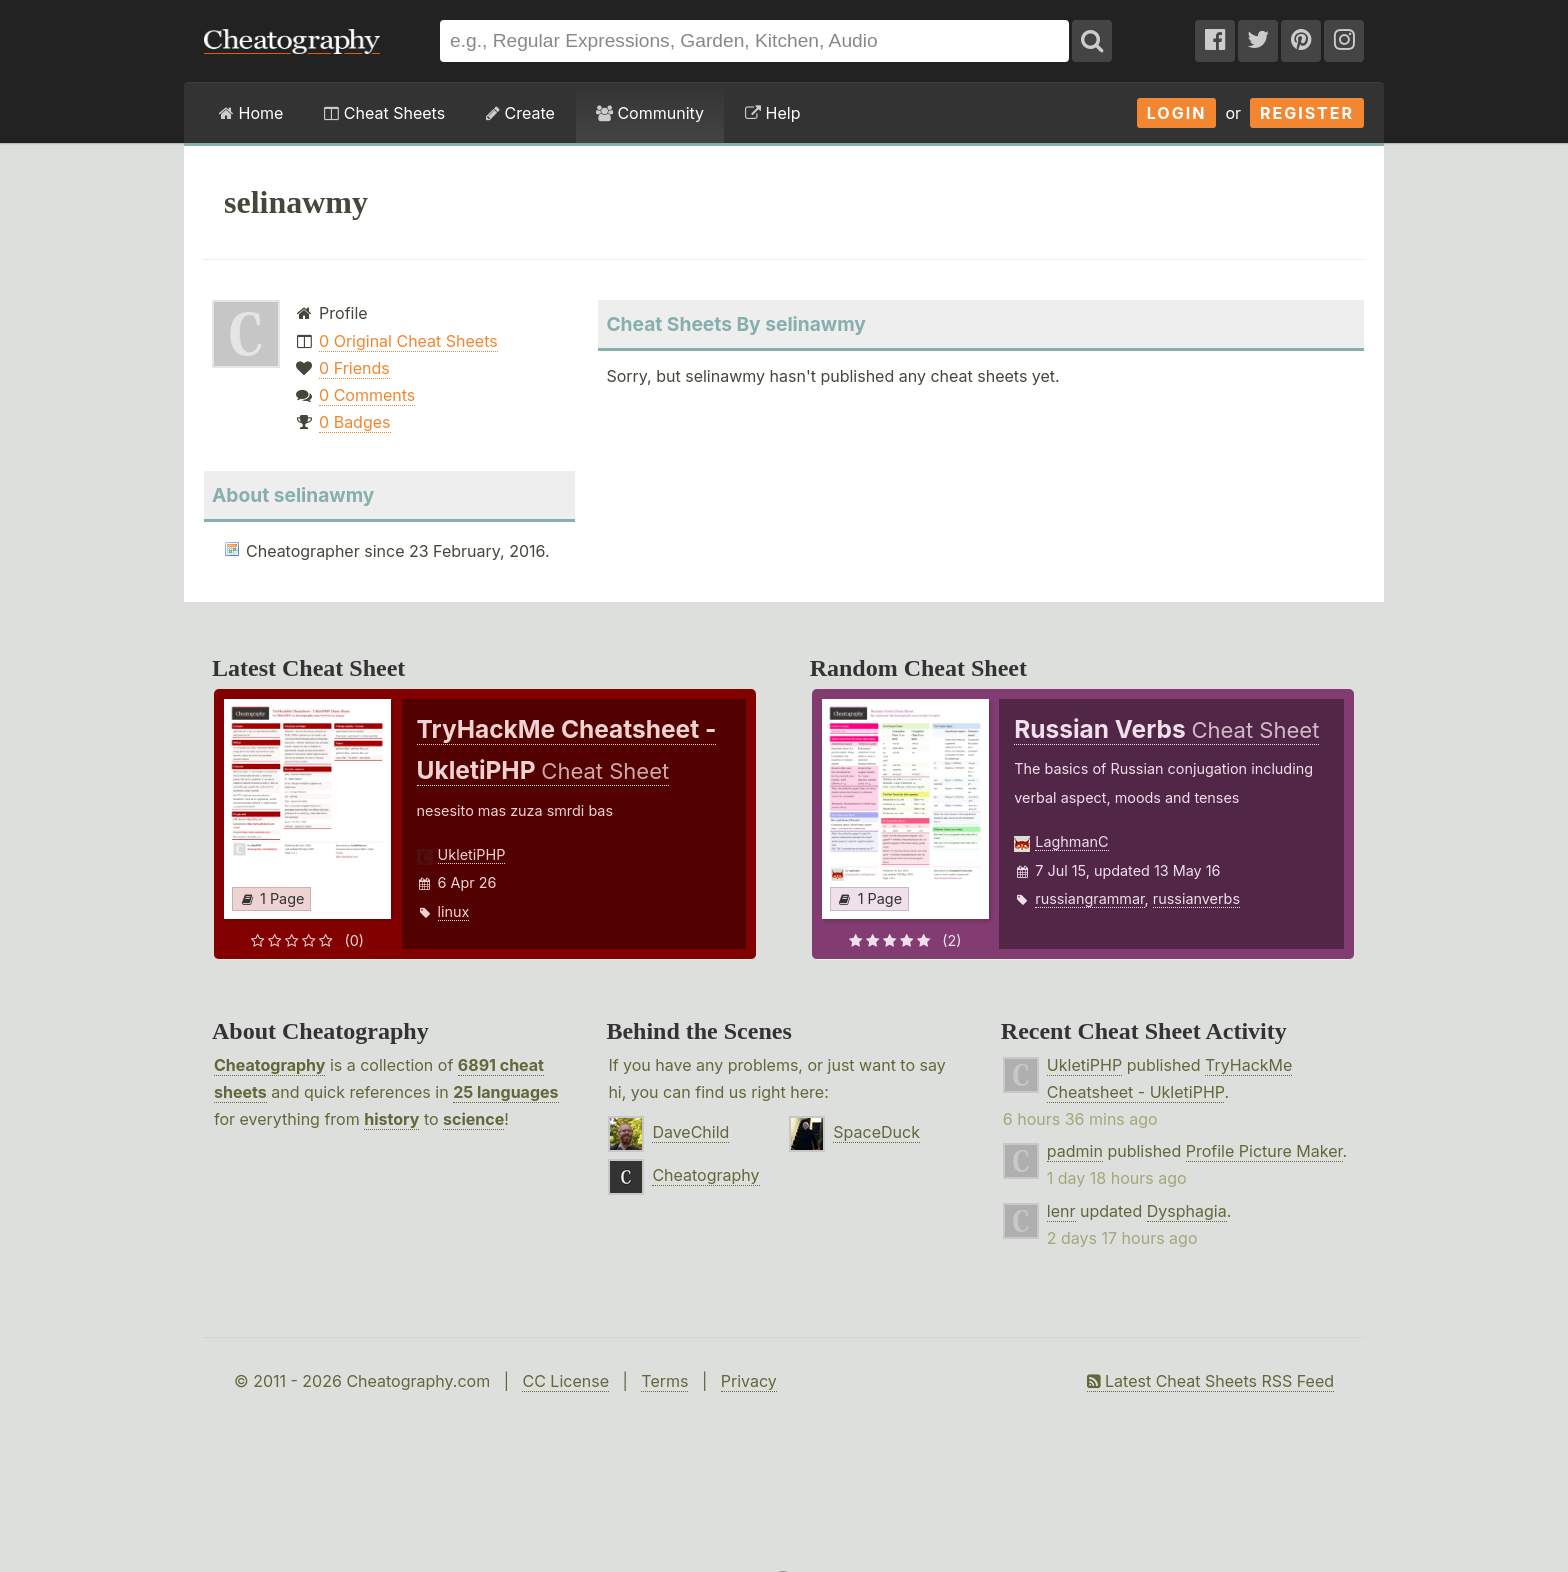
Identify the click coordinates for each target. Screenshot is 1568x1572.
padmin (1075, 1151)
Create (520, 113)
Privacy (749, 1381)
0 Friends (354, 368)
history (391, 1119)
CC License (565, 1381)
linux (454, 911)
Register (1307, 113)
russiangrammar (1089, 898)
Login (1177, 113)
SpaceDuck (876, 1132)
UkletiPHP (472, 854)
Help (772, 113)
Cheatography (269, 1065)
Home (251, 113)
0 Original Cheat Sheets (408, 341)
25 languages (505, 1092)
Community (650, 113)
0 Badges (354, 422)
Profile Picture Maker (1264, 1151)
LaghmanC (1071, 841)
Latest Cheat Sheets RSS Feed (1210, 1381)
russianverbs (1196, 898)
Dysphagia (1187, 1211)
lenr (1061, 1211)
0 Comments (367, 395)
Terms (664, 1381)
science (473, 1119)
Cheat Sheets (384, 113)
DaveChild (690, 1132)
